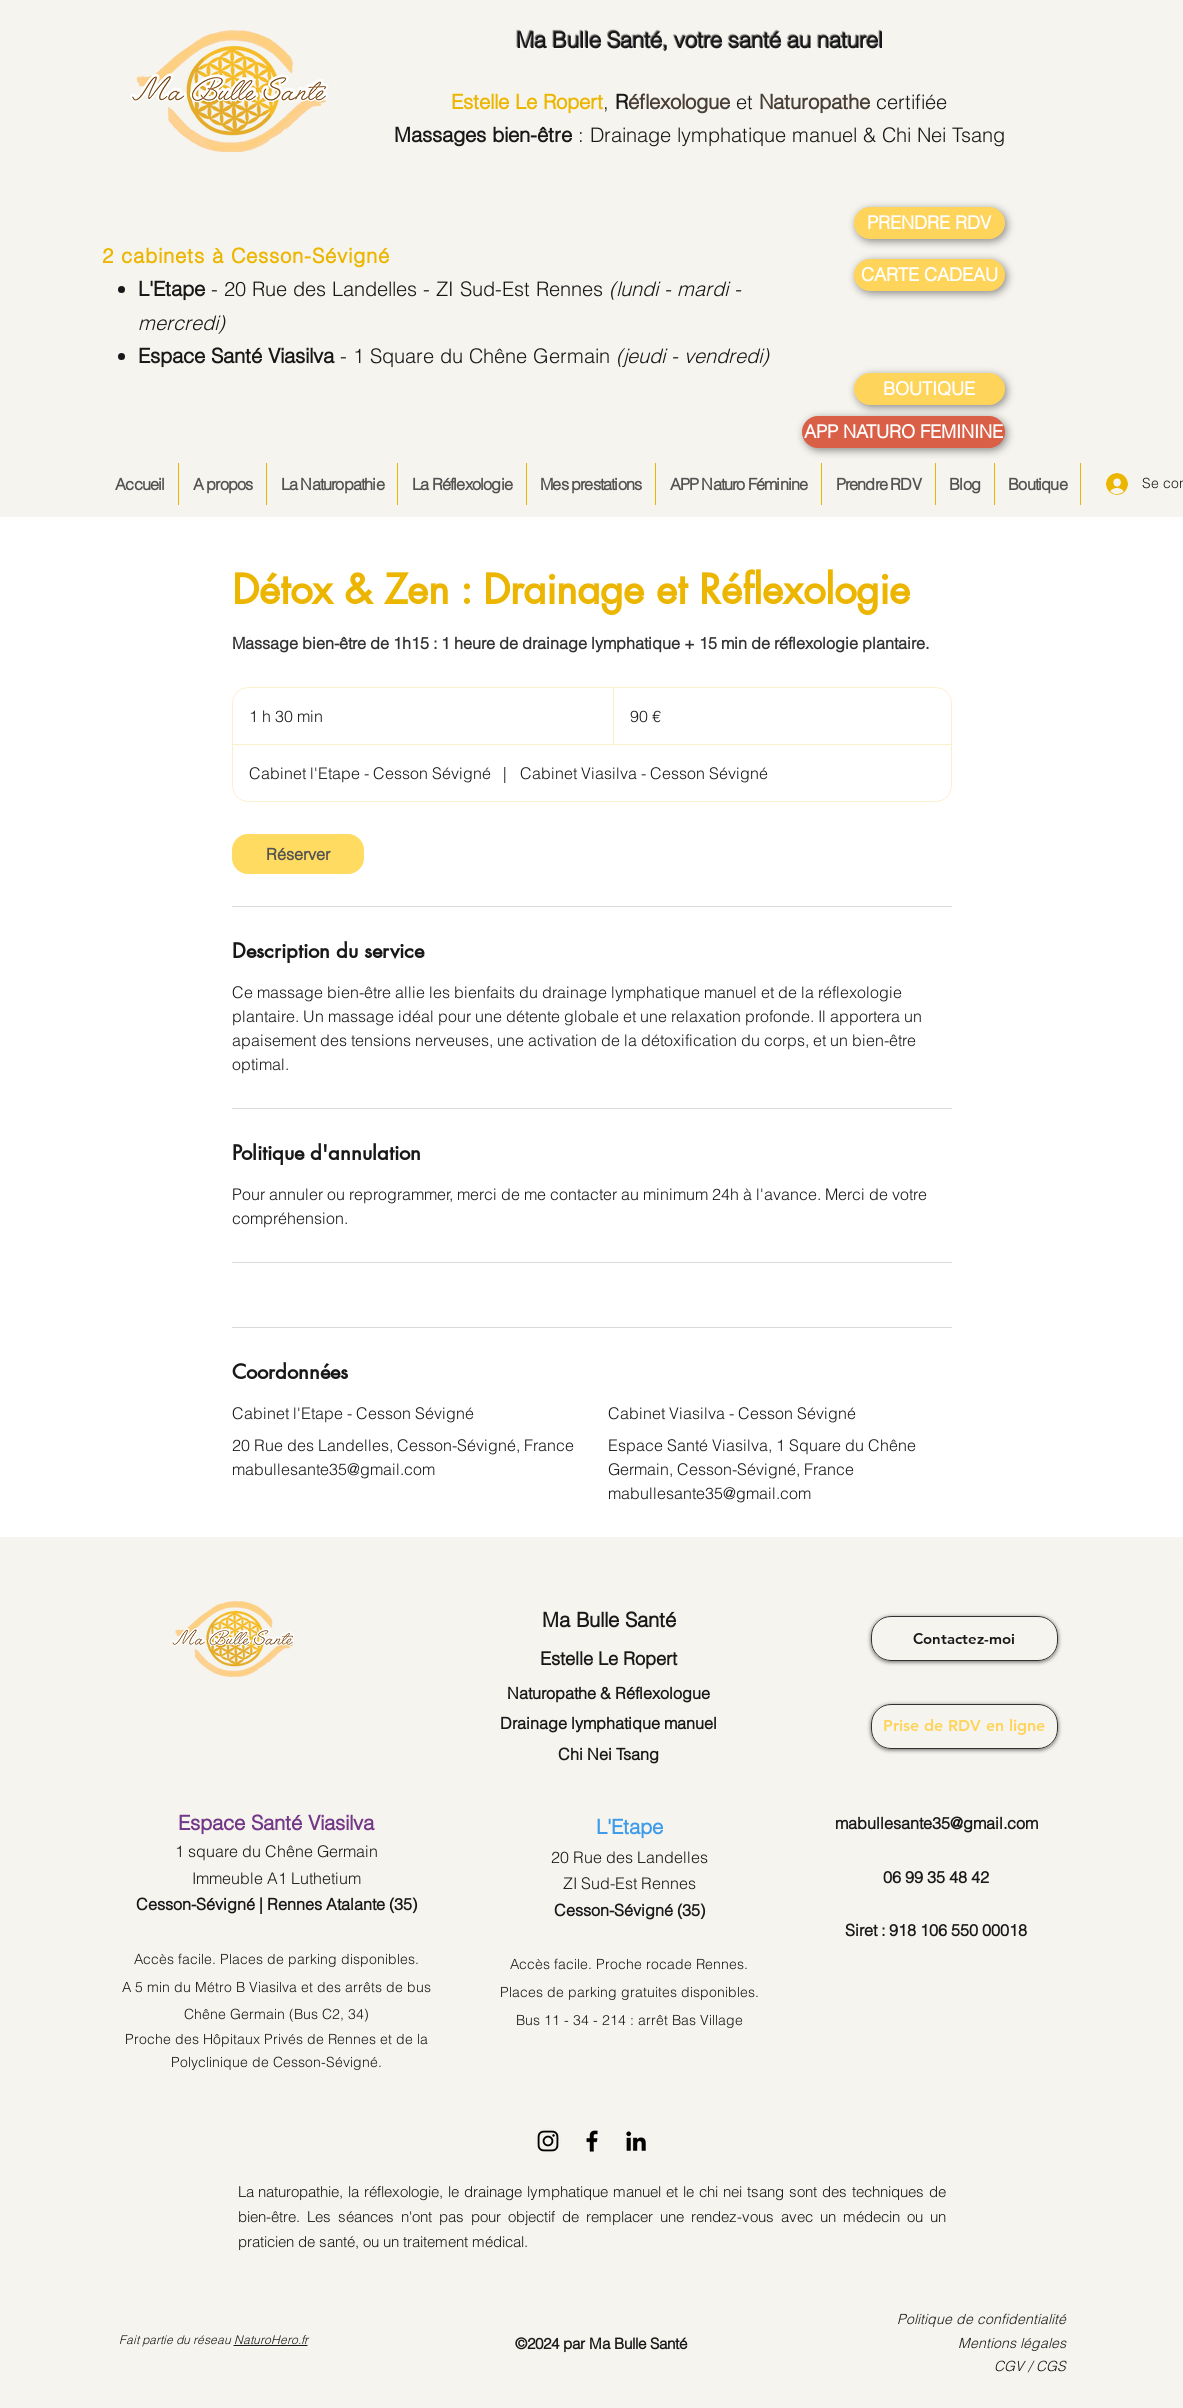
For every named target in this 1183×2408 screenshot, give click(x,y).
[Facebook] (592, 2141)
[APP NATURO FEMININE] (903, 432)
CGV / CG (1025, 2366)
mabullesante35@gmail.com (936, 1823)
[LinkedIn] (636, 2141)
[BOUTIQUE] (929, 389)
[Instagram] (548, 2141)
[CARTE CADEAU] (929, 275)
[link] (298, 854)
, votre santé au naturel (699, 40)
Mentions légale (1008, 2343)
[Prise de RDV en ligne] (964, 1726)
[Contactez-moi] (964, 1638)
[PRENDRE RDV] (929, 223)
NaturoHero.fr (271, 2339)
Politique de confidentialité (981, 2319)
